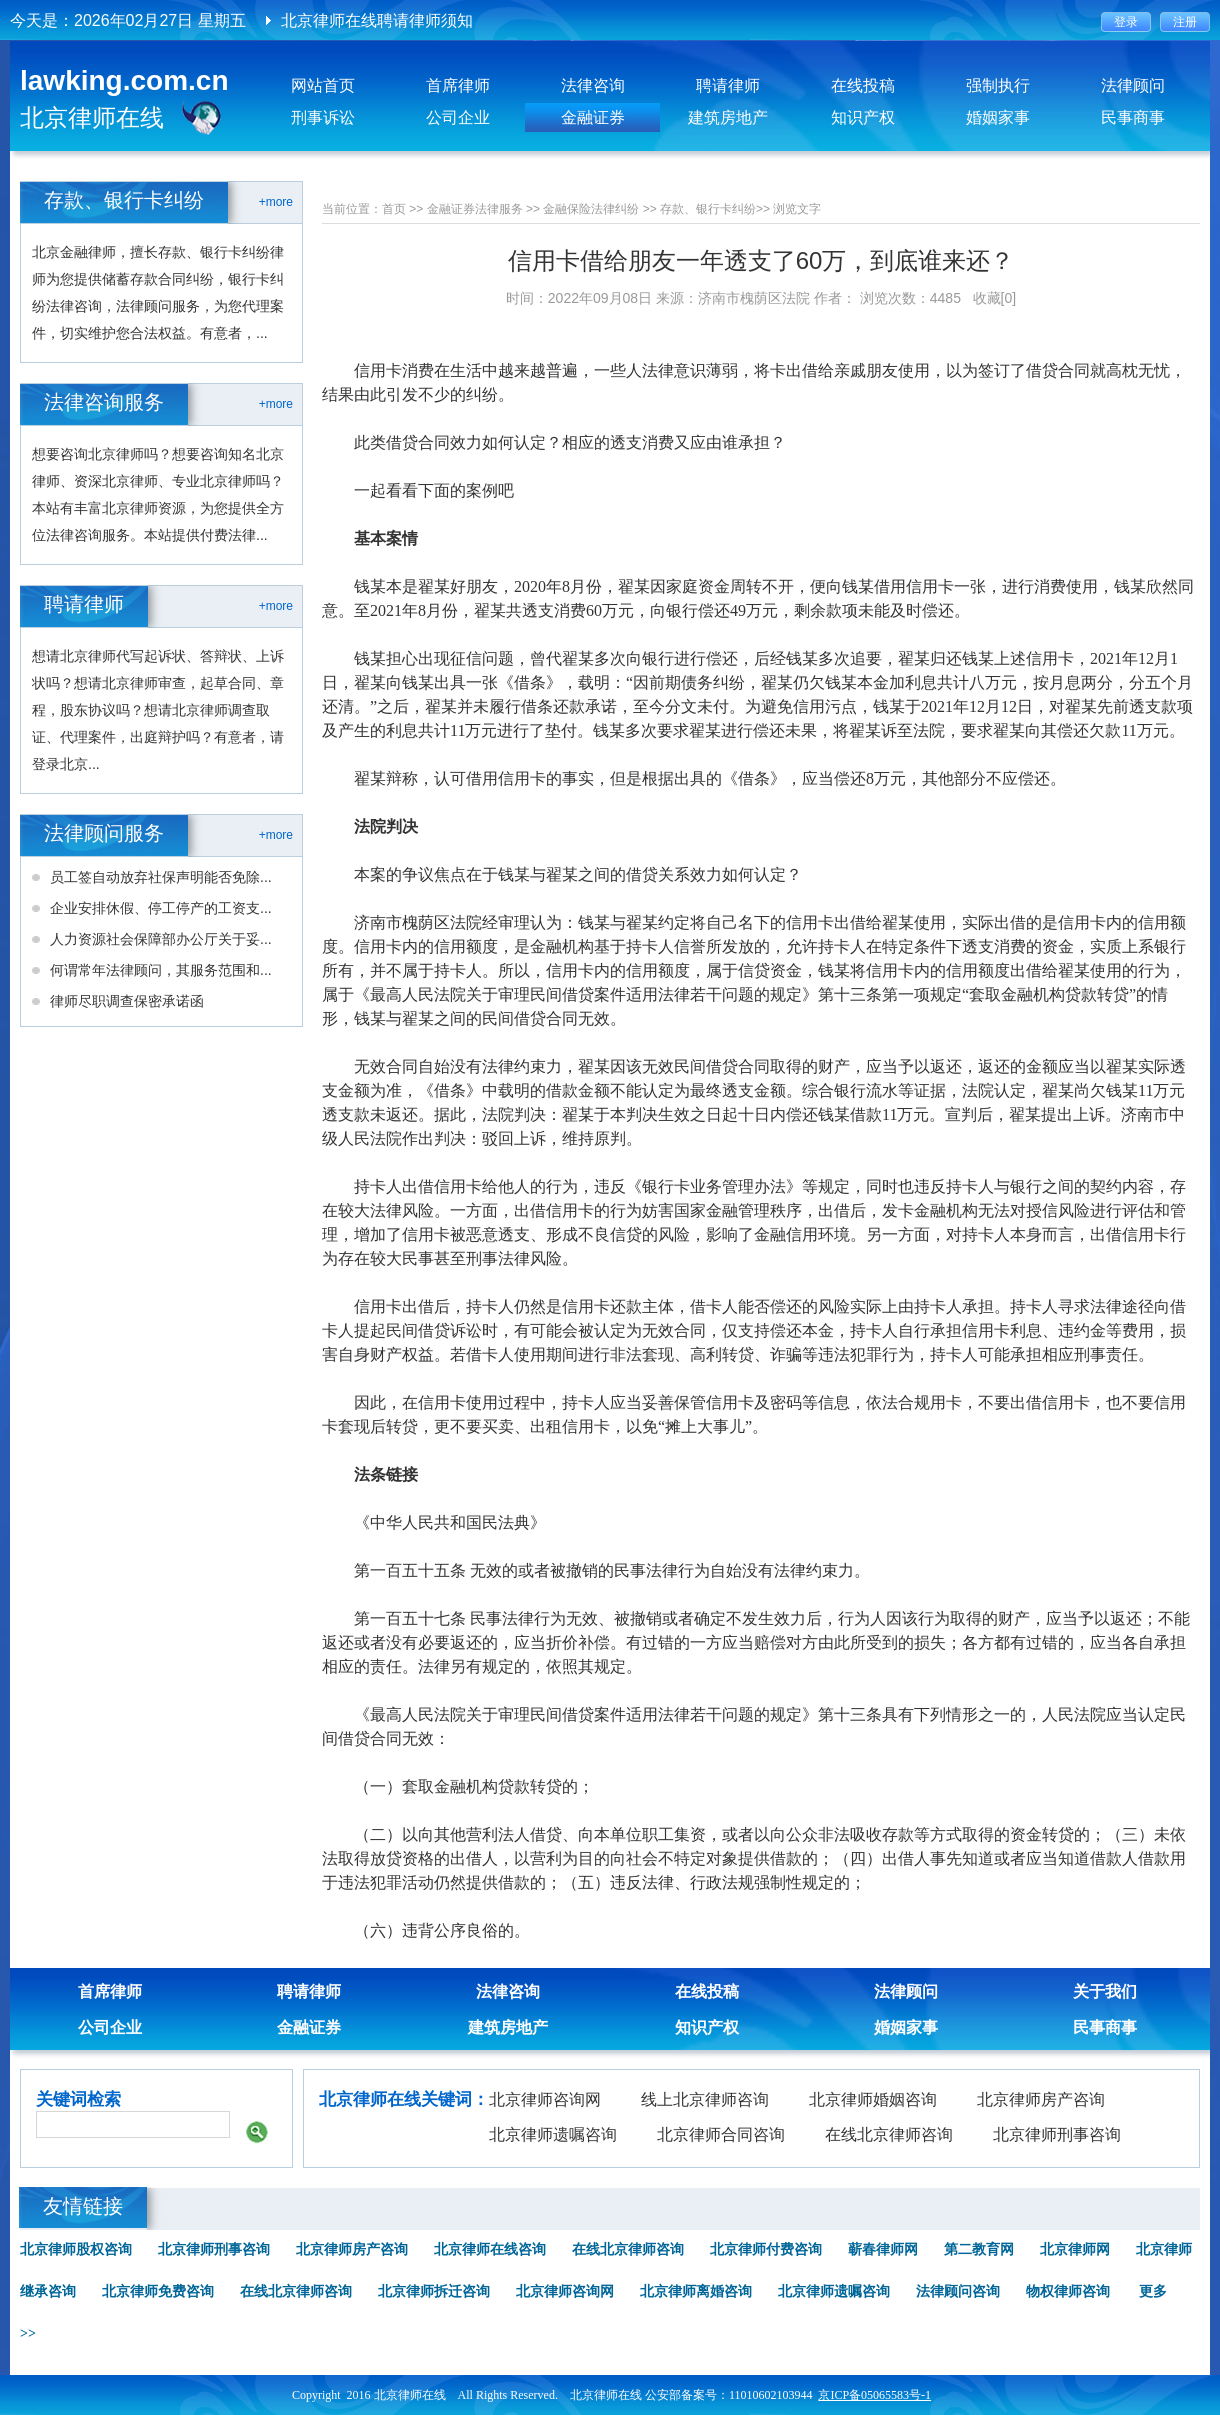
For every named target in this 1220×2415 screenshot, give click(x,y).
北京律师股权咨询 (76, 2249)
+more (276, 202)
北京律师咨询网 (545, 2099)
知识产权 (863, 117)
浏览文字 (797, 209)
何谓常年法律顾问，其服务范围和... (161, 970)
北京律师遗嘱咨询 (553, 2134)
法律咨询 (593, 85)
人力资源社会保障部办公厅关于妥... (161, 939)
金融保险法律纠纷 (591, 209)
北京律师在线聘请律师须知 (377, 20)
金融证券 (593, 117)
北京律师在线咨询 (490, 2249)
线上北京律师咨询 (705, 2099)
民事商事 (1133, 117)
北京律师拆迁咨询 (434, 2291)
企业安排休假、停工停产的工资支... (161, 908)
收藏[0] (995, 298)
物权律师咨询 (1068, 2291)
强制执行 (998, 85)
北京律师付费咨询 (766, 2249)
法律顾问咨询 (958, 2291)
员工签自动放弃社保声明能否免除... (161, 877)
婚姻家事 (998, 117)
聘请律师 (728, 85)
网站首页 (323, 85)
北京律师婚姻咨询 (873, 2099)
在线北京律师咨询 (889, 2134)
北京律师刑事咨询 (1057, 2134)
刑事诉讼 (323, 117)
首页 (394, 209)
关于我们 (1105, 1991)
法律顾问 (1133, 85)
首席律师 (458, 85)
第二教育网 (979, 2249)
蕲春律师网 (883, 2249)
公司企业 (458, 117)
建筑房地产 (728, 117)
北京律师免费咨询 (158, 2291)
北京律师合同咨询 (721, 2134)
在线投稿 (863, 85)
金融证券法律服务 (475, 209)
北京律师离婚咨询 (696, 2291)
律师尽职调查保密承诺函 (127, 1001)
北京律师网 (1075, 2249)
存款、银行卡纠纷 (708, 209)
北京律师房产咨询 (1041, 2099)
